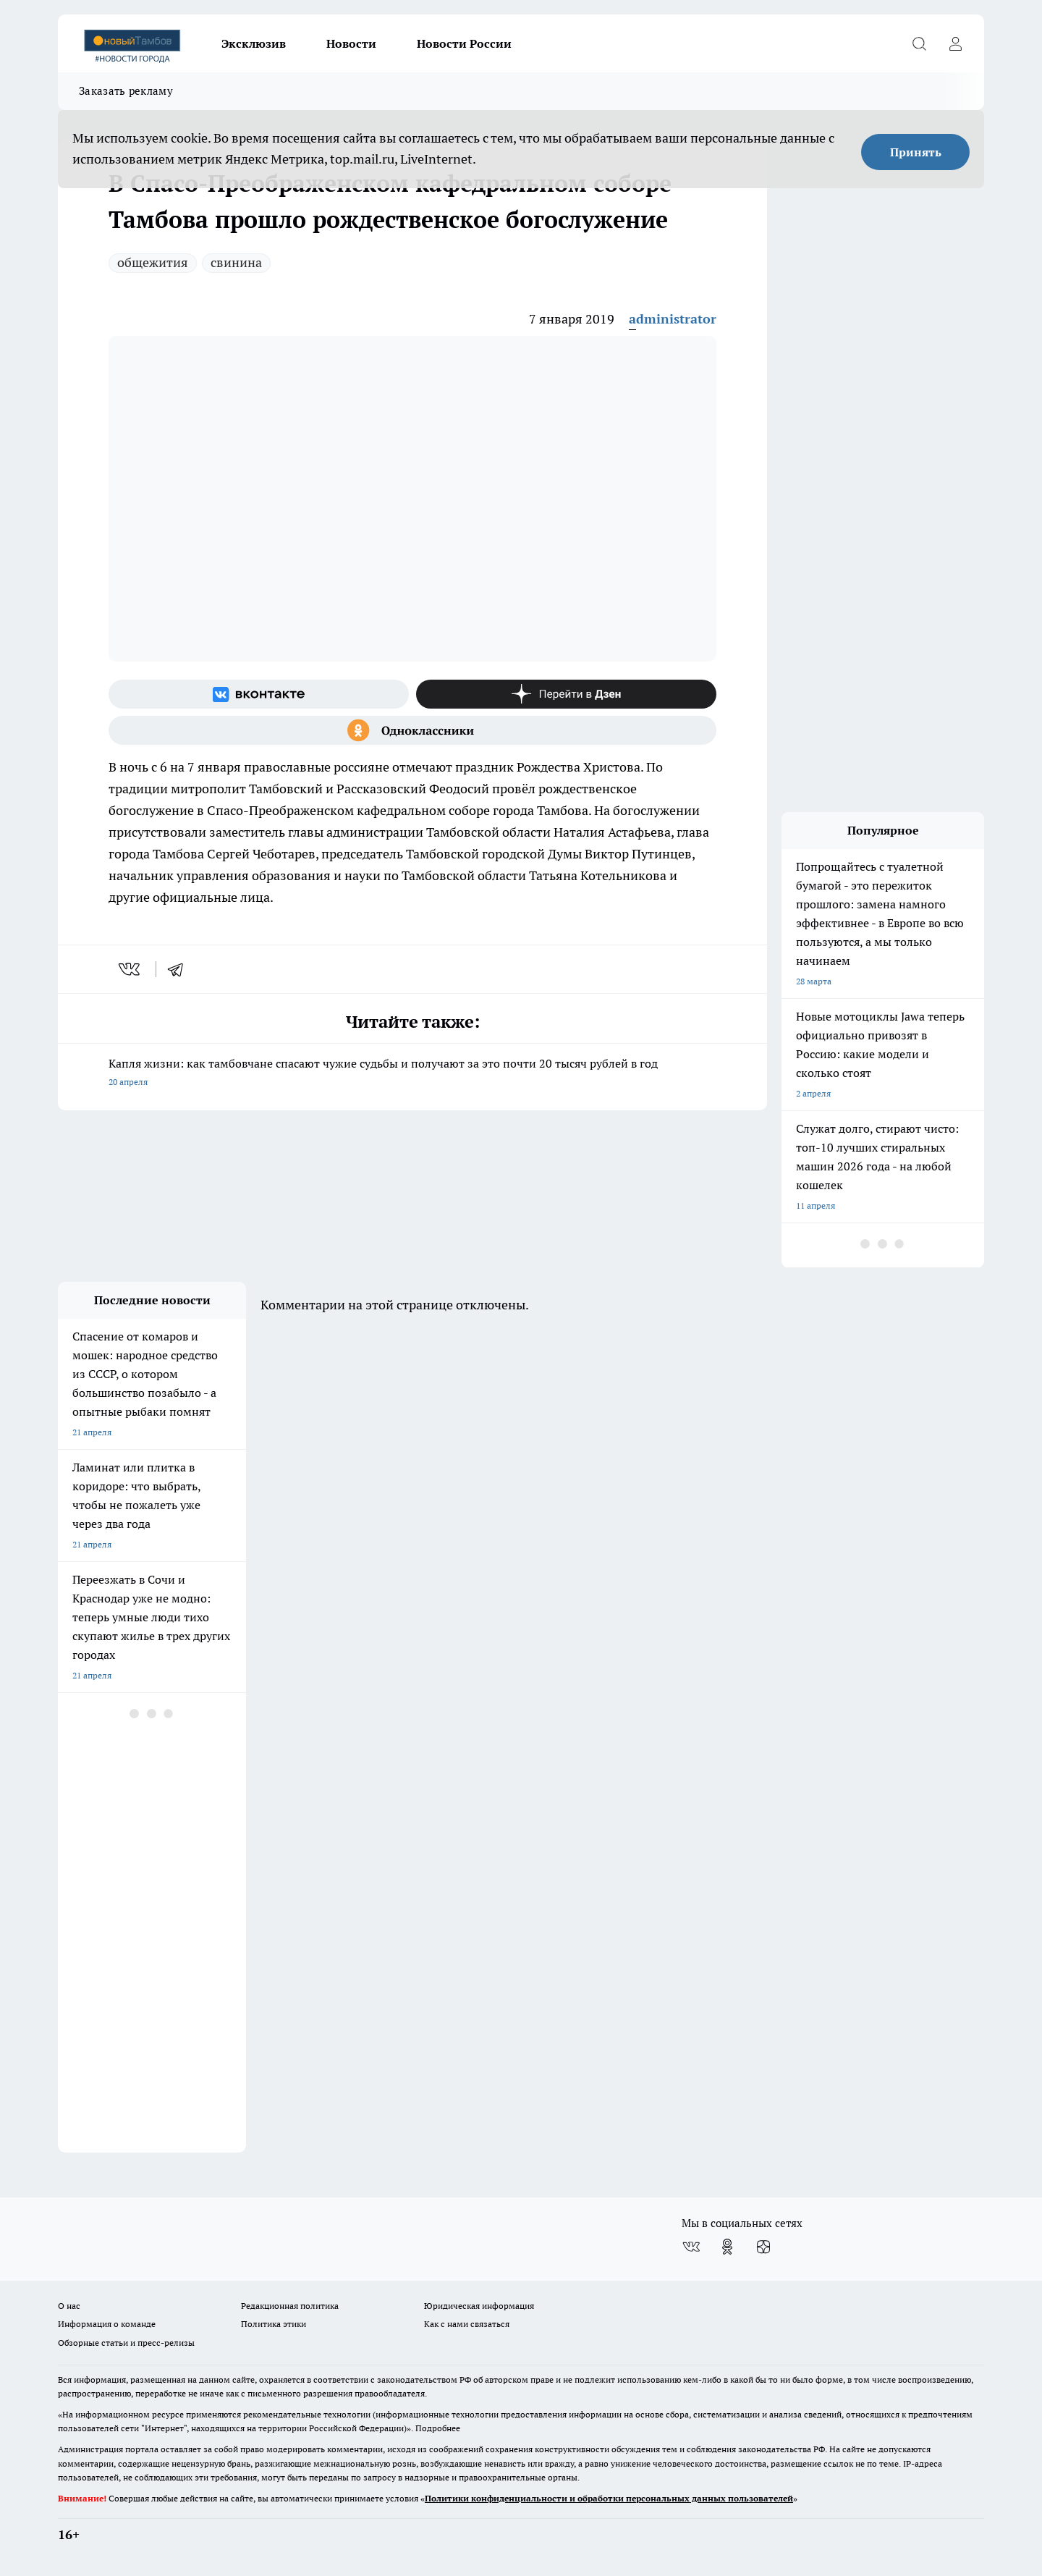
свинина (236, 262)
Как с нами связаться (466, 2323)
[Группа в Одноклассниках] (412, 730)
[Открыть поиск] (919, 43)
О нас (69, 2305)
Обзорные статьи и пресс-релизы (126, 2342)
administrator (672, 319)
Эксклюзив (253, 43)
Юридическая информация (479, 2305)
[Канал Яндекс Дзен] (566, 694)
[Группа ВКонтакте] (259, 694)
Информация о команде (107, 2323)
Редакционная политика (290, 2305)
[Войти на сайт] (955, 43)
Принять (915, 152)
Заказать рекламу (126, 91)
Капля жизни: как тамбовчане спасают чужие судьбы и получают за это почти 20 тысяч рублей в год (412, 1073)
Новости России (464, 43)
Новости (351, 43)
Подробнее (437, 2428)
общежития (152, 262)
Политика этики (273, 2323)
